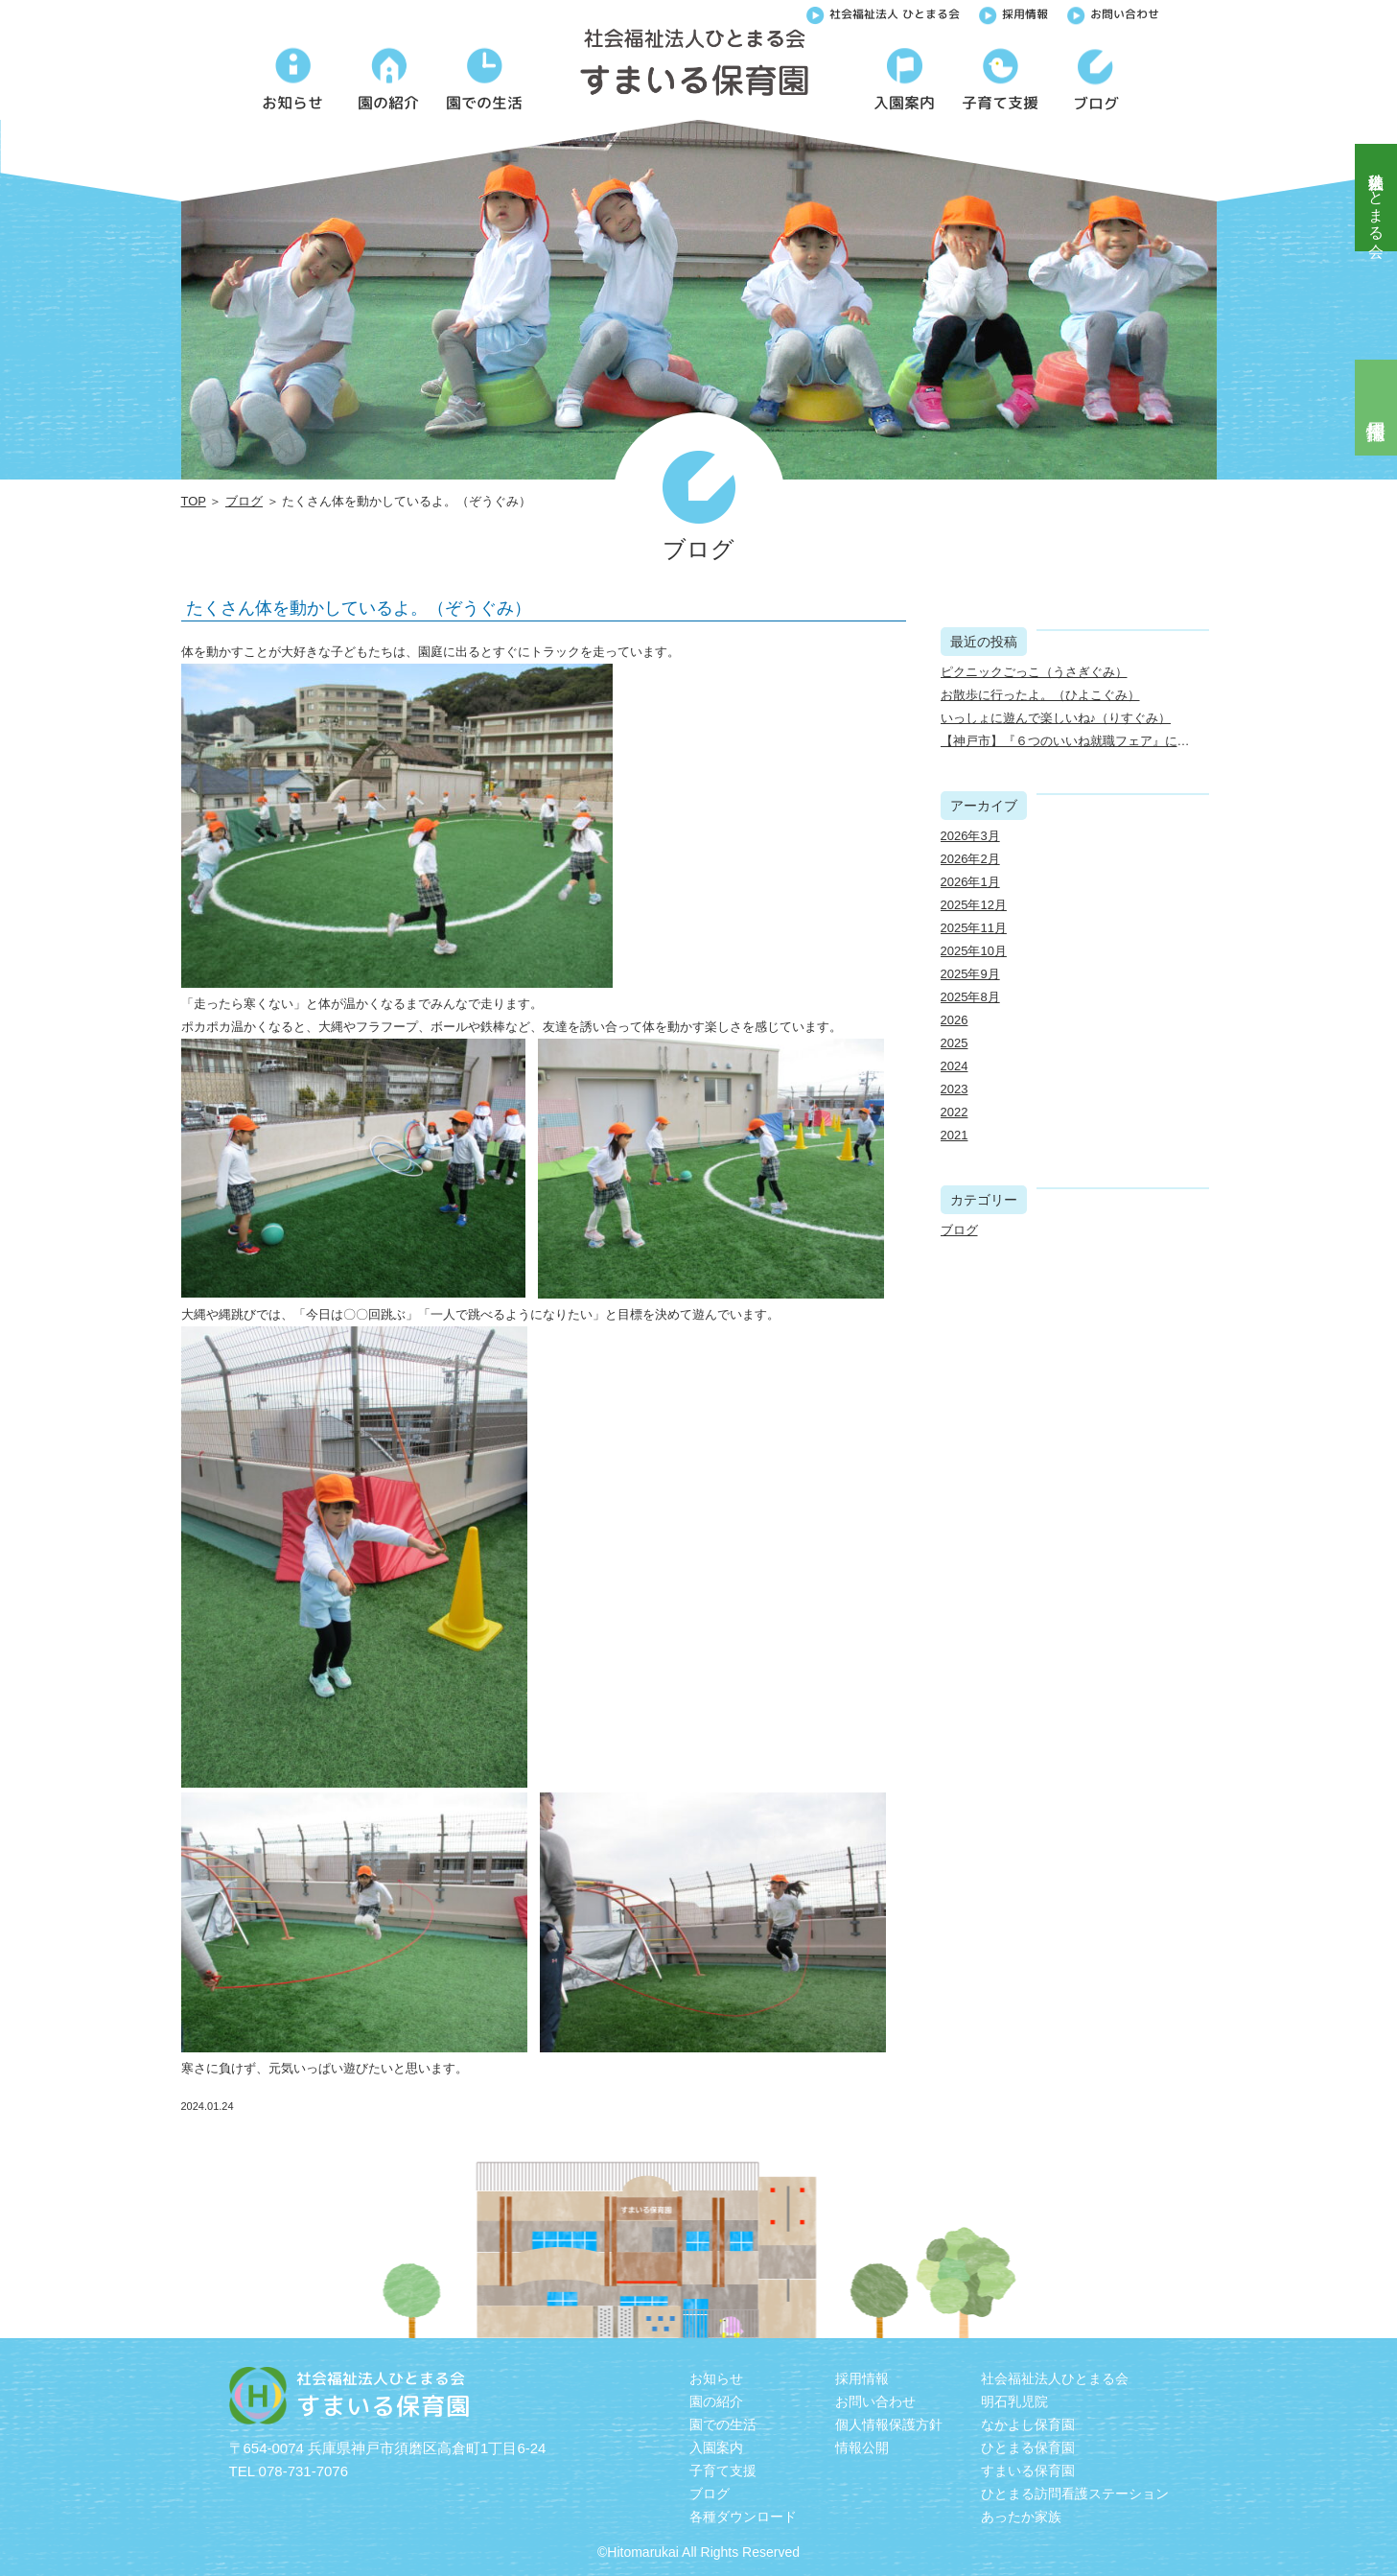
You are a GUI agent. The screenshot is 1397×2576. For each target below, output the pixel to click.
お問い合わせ (1113, 12)
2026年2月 (970, 859)
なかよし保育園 (1028, 2424)
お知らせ (716, 2378)
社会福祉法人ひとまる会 (1376, 197)
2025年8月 (970, 997)
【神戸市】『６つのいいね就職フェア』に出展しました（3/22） (1121, 741)
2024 (954, 1066)
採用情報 (1013, 12)
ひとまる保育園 (1028, 2447)
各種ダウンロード (743, 2516)
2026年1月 (970, 882)
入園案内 (716, 2447)
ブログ (244, 501)
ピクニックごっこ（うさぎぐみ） (1034, 672)
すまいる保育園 (1028, 2470)
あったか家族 (1021, 2516)
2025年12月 (974, 905)
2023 (954, 1089)
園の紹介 (716, 2401)
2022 (954, 1112)
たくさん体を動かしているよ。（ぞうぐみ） (358, 608)
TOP (193, 501)
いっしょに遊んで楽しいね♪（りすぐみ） (1056, 718)
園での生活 (723, 2424)
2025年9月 (970, 974)
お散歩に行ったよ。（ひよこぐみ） (1040, 695)
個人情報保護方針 (889, 2424)
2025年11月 (974, 928)
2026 (954, 1020)
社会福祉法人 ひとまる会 (883, 12)
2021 (954, 1135)
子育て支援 (723, 2470)
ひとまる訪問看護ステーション (1075, 2493)
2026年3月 (970, 836)
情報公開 (862, 2447)
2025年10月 (974, 951)
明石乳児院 (1014, 2401)
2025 (954, 1043)
